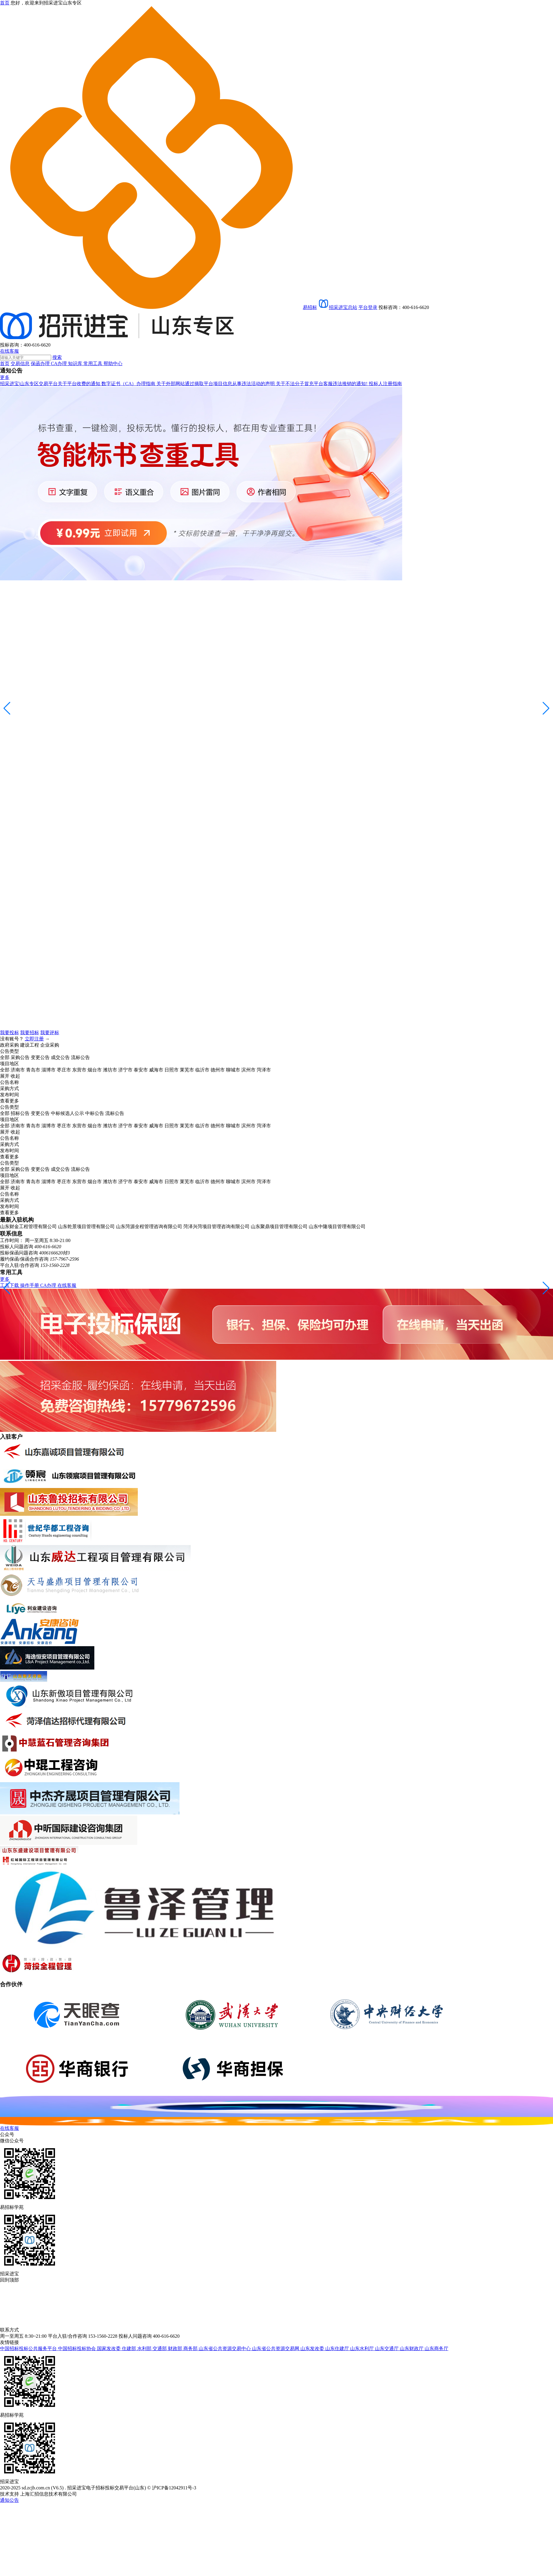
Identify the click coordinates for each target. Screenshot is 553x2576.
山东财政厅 (412, 2348)
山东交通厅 (387, 2348)
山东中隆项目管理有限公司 (337, 1226)
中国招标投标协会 (77, 2348)
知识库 (75, 363)
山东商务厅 (436, 2348)
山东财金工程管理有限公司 (28, 1226)
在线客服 (9, 351)
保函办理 (41, 363)
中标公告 (94, 1113)
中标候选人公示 (67, 1113)
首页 (4, 363)
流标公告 (80, 1057)
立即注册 (34, 1038)
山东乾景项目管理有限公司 (86, 1226)
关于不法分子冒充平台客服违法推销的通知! (322, 383)
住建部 (129, 2348)
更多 (4, 377)
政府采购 (9, 1044)
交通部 (160, 2348)
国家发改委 (109, 2348)
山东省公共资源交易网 (276, 2348)
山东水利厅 (362, 2348)
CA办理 (59, 363)
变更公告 (40, 1057)
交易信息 (20, 363)
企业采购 (49, 1044)
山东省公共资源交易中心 (225, 2348)
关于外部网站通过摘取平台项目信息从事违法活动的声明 (216, 383)
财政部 (175, 2348)
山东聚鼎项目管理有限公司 (279, 1226)
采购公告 (20, 1057)
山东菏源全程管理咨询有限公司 (149, 1226)
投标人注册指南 (385, 383)
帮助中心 (113, 363)
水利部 (145, 2348)
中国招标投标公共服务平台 (29, 2348)
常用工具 (93, 363)
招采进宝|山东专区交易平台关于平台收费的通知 (50, 383)
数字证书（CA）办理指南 (128, 383)
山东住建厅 (337, 2348)
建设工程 (29, 1044)
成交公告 (60, 1057)
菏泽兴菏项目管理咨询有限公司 (216, 1226)
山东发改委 (312, 2348)
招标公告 (20, 1113)
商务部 (191, 2348)
